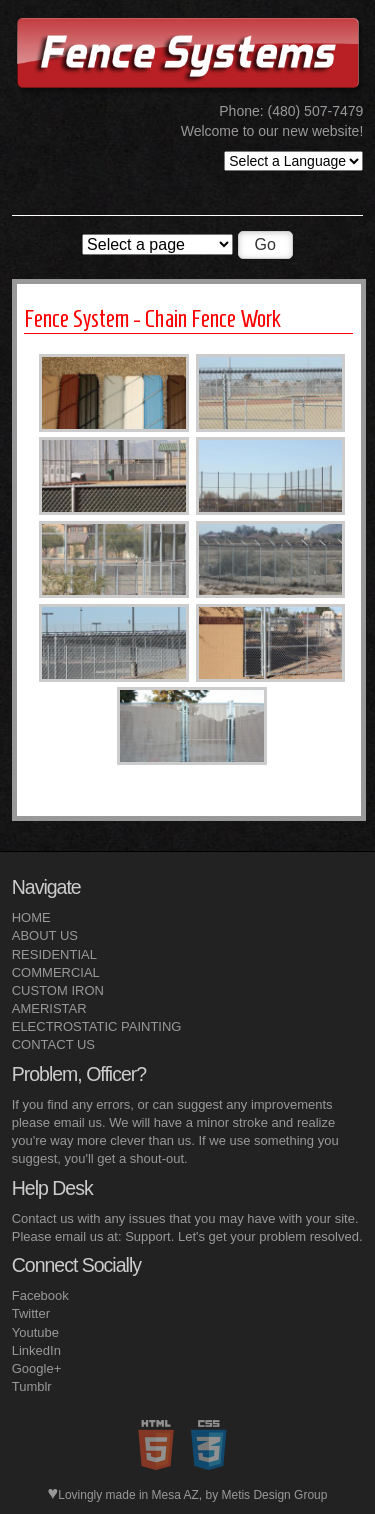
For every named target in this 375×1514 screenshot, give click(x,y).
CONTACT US (53, 1044)
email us (78, 1122)
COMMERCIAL (56, 972)
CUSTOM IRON (58, 990)
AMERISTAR (49, 1008)
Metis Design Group (274, 1495)
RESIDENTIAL (54, 954)
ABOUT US (45, 935)
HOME (31, 917)
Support (148, 1236)
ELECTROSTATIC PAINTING (97, 1026)
